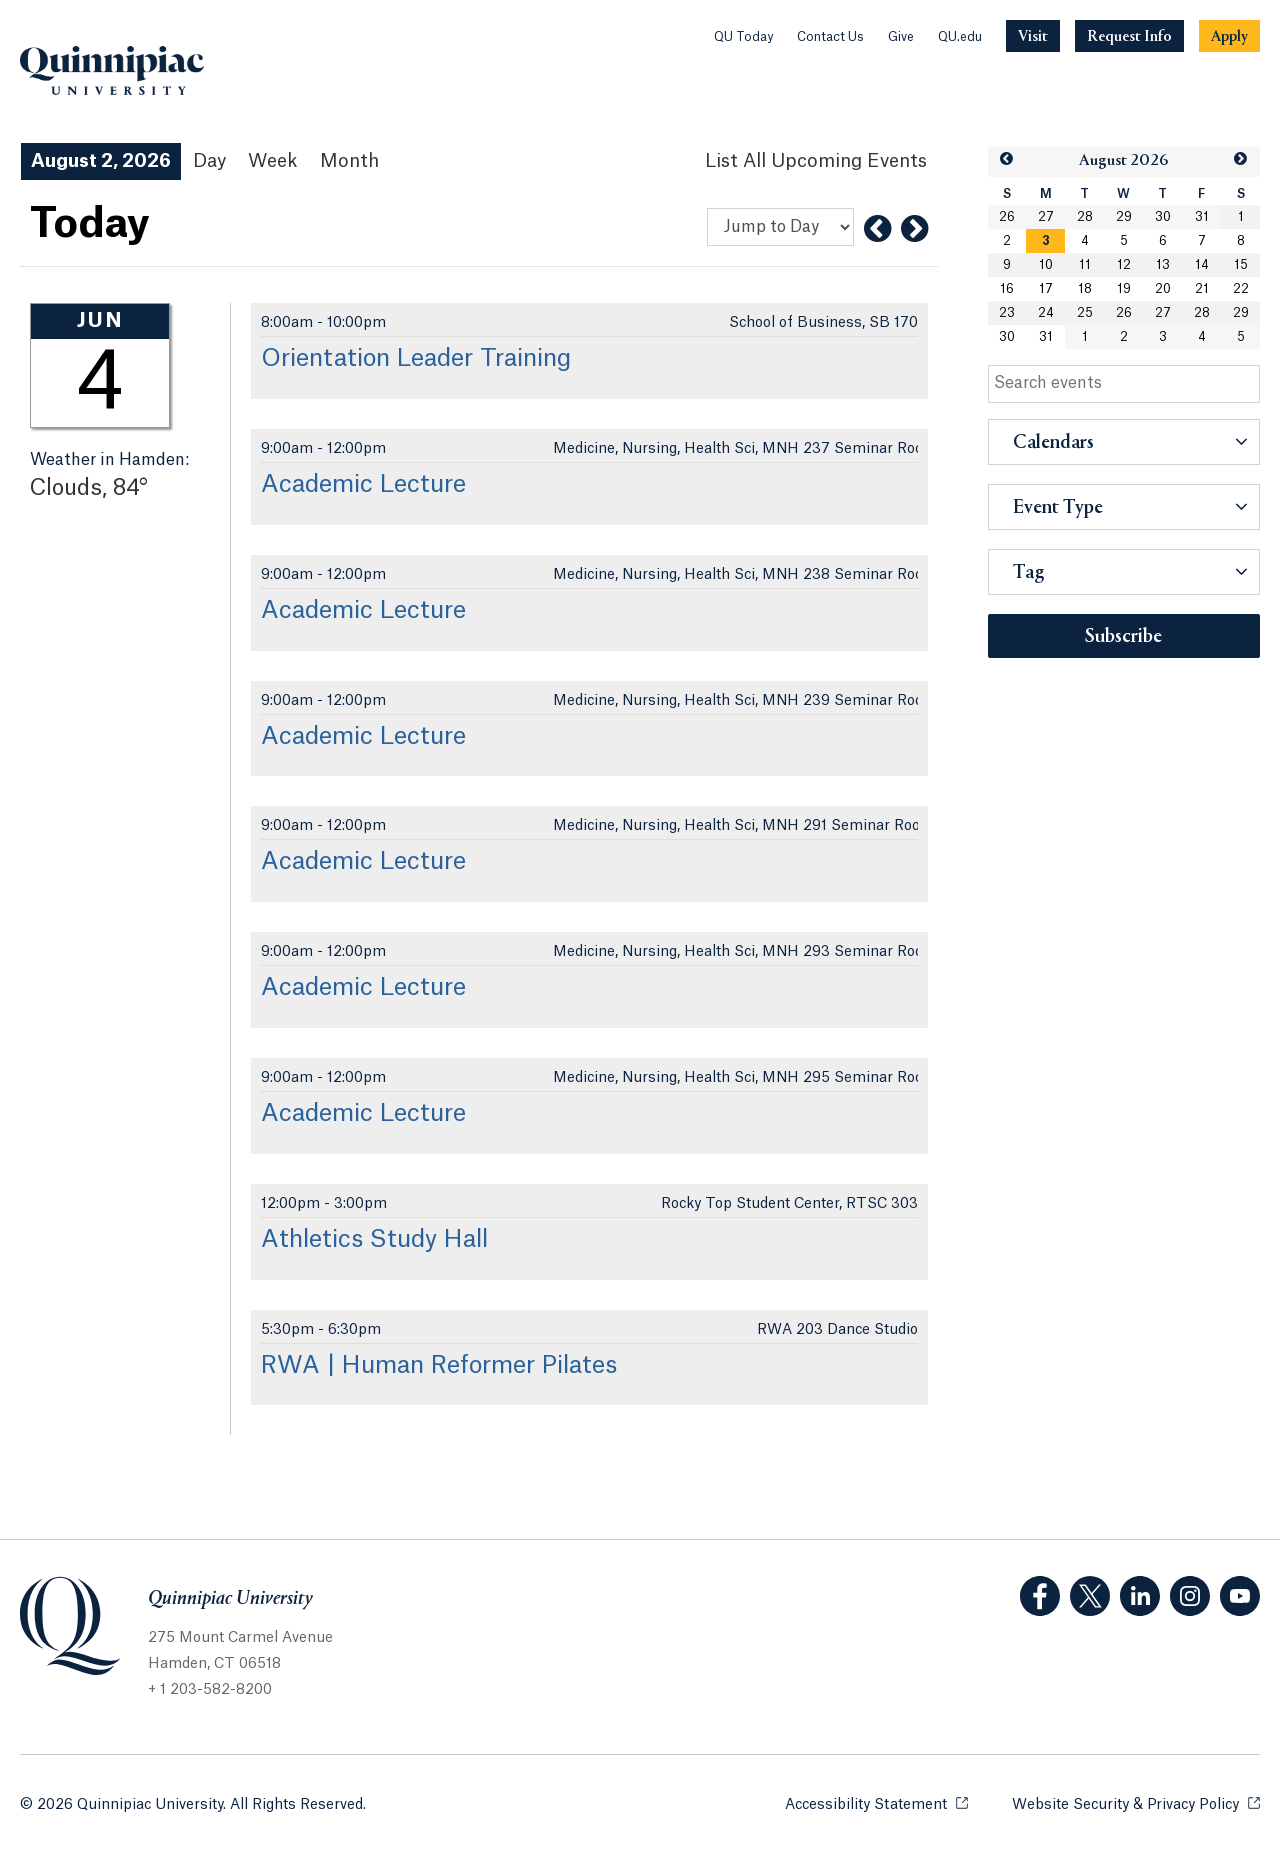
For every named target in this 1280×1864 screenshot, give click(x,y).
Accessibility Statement (876, 1803)
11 (1085, 265)
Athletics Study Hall (374, 1240)
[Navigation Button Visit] (1033, 36)
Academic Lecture (363, 485)
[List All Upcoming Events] (816, 161)
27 (1046, 217)
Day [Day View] (209, 161)
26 (1007, 217)
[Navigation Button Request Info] (1129, 36)
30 (1163, 217)
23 (1007, 313)
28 (1085, 217)
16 (1007, 289)
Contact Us (830, 37)
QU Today (743, 37)
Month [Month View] (349, 161)
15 (1241, 265)
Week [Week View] (273, 161)
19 (1124, 289)
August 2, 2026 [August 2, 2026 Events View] (101, 161)
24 (1046, 313)
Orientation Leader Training (416, 359)
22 (1241, 289)
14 (1202, 265)
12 (1124, 265)
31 (1202, 217)
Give (901, 37)
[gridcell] (1045, 241)
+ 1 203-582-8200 (210, 1690)
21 (1202, 289)
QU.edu (960, 37)
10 (1046, 265)
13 (1163, 265)
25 (1085, 313)
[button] (1007, 159)
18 (1085, 289)
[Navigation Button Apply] (1229, 36)
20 (1163, 289)
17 (1046, 289)
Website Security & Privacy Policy (1136, 1803)
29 (1124, 217)
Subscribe (1123, 637)
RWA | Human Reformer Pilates (439, 1366)
